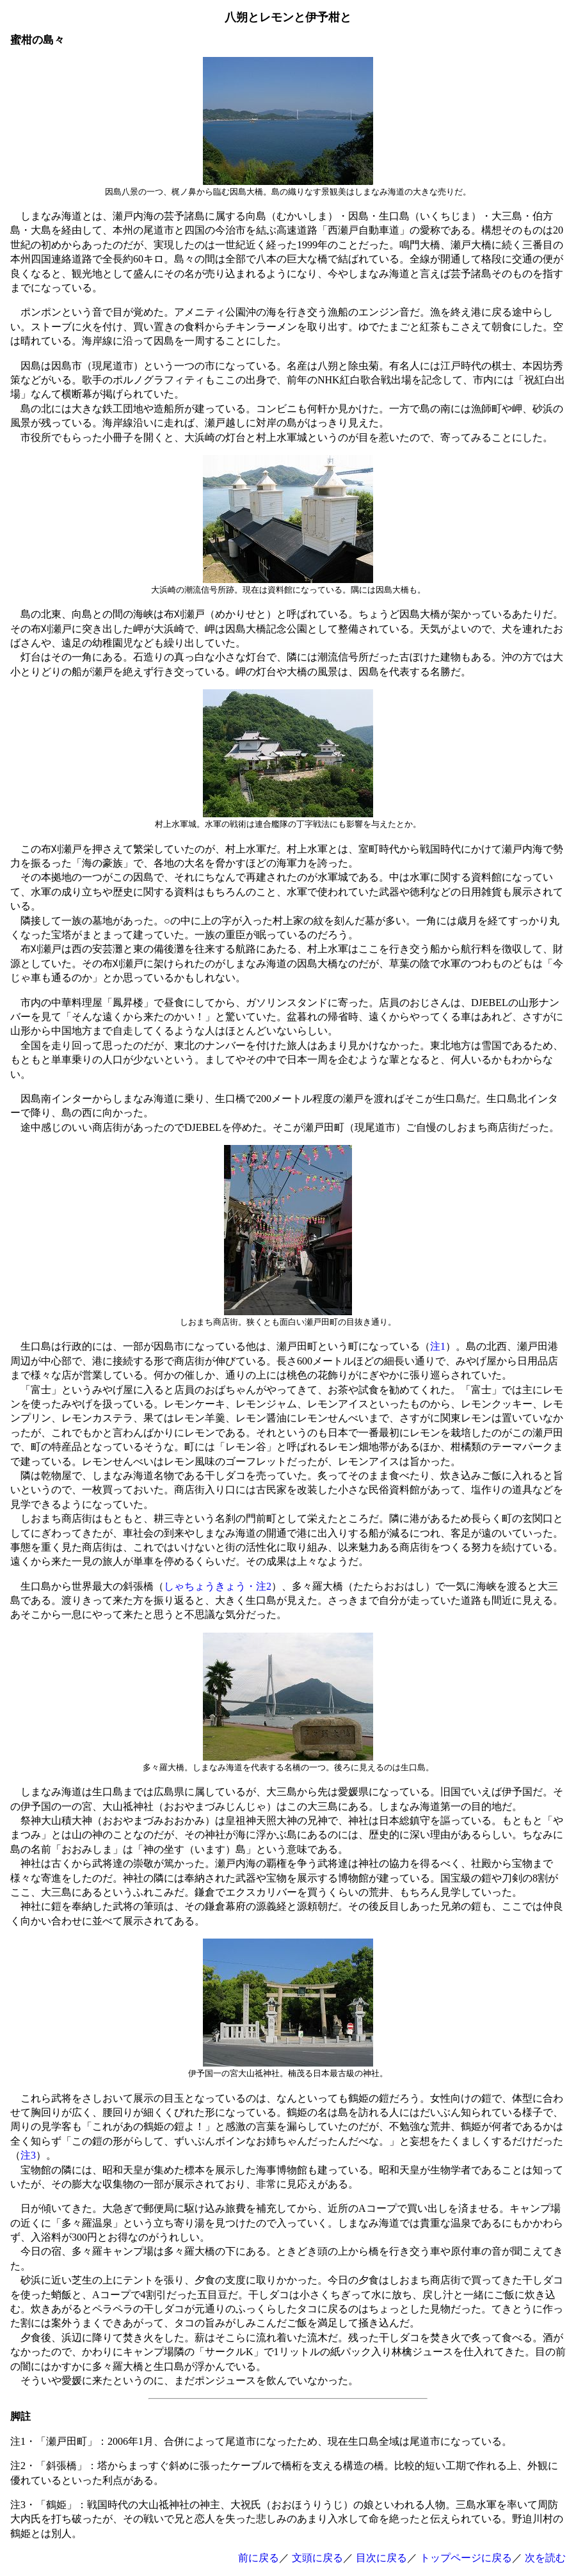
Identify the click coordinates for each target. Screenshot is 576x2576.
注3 (28, 2155)
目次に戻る (381, 2557)
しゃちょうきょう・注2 (217, 1586)
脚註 (20, 2416)
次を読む (545, 2557)
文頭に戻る (317, 2557)
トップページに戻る (466, 2557)
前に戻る (258, 2557)
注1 (437, 1346)
